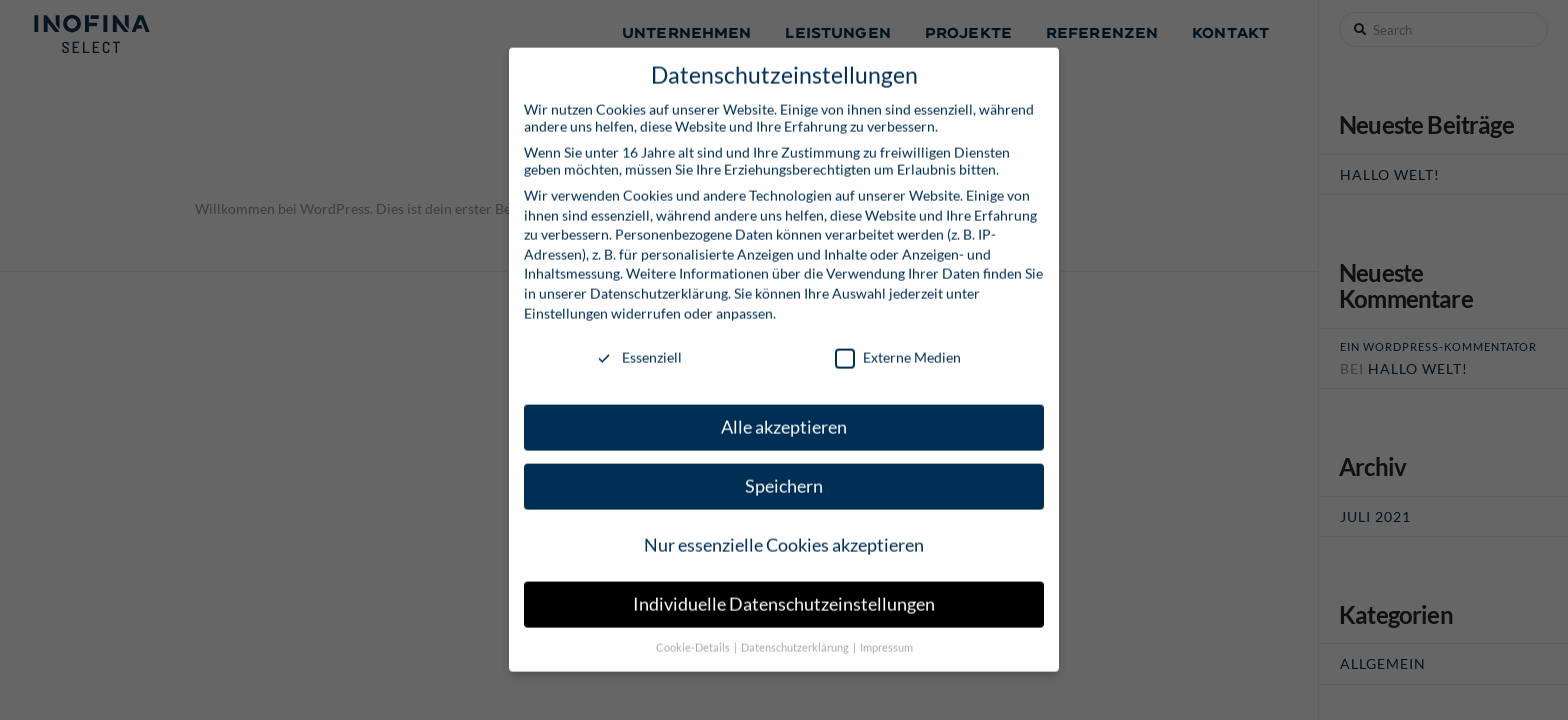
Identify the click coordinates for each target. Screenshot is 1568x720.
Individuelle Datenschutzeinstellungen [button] (784, 589)
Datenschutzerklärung (659, 278)
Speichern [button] (784, 471)
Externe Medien (898, 342)
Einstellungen (566, 297)
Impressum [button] (886, 633)
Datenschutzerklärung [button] (796, 633)
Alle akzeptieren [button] (784, 412)
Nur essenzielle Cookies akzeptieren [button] (784, 530)
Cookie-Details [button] (694, 633)
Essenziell (638, 342)
